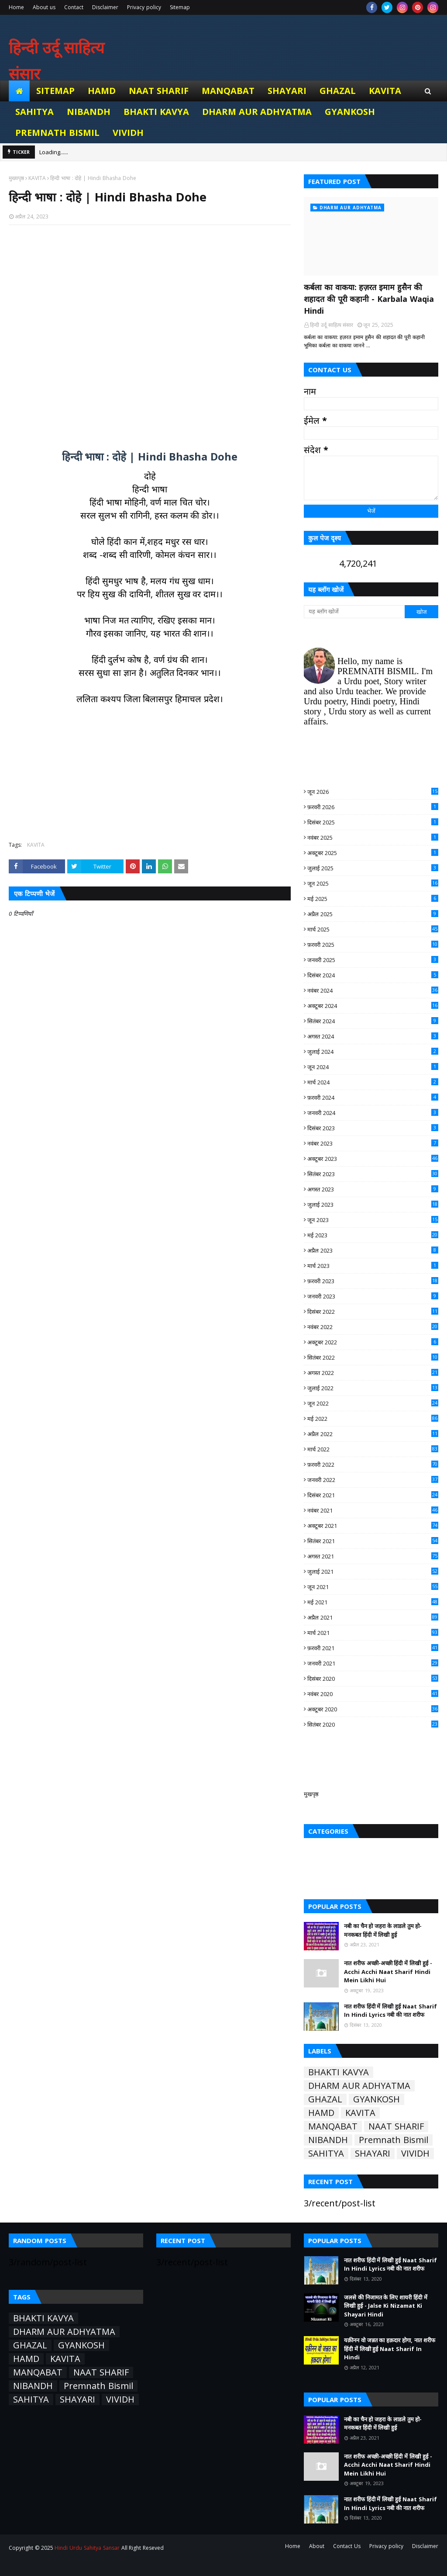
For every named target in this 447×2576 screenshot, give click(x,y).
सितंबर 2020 (372, 1724)
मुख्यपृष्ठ (16, 178)
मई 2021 (372, 1602)
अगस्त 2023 (372, 1189)
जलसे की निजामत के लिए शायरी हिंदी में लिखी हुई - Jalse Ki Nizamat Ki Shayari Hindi (385, 2305)
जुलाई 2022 (372, 1388)
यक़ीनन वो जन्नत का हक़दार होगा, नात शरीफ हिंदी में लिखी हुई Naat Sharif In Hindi (389, 2348)
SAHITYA (326, 2153)
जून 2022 (372, 1403)
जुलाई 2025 (372, 868)
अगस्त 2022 (372, 1373)
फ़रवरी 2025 (372, 945)
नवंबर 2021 (372, 1510)
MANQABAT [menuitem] (228, 91)
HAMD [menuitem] (102, 91)
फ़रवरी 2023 (372, 1281)
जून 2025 (372, 883)
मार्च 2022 (372, 1449)
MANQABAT (333, 2126)
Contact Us (347, 2546)
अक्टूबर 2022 (372, 1342)
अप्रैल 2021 (372, 1617)
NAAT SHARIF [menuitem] (159, 91)
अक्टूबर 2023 (372, 1159)
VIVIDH (415, 2153)
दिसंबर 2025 (372, 822)
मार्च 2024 (372, 1082)
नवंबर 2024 (372, 990)
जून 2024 (372, 1067)
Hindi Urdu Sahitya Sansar (87, 2548)
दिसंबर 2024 (372, 975)
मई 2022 (372, 1419)
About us (44, 7)
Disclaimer (105, 7)
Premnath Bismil (393, 2140)
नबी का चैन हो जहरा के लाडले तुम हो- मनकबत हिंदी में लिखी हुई (383, 1930)
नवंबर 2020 (372, 1694)
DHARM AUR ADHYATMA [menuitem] (257, 112)
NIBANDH (328, 2140)
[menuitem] (19, 90)
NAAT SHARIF (396, 2126)
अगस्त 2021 (372, 1556)
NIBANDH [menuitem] (88, 112)
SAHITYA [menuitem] (34, 112)
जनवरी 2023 (372, 1296)
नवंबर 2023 (372, 1143)
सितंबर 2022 (372, 1357)
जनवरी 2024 (372, 1113)
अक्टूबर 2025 (372, 853)
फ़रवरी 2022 (372, 1464)
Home (16, 7)
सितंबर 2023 (372, 1174)
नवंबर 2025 (372, 837)
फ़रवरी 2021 (372, 1648)
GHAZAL (325, 2099)
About (316, 2546)
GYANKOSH (376, 2099)
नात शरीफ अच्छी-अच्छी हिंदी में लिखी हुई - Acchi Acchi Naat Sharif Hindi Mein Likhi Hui (388, 1971)
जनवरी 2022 (372, 1480)
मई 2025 (372, 899)
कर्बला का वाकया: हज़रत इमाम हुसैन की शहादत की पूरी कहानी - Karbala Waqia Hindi (369, 299)
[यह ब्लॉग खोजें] (354, 611)
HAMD (321, 2113)
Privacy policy (144, 7)
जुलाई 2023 (372, 1204)
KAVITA (37, 178)
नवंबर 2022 (372, 1327)
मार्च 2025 (372, 929)
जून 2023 (372, 1220)
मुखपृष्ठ (311, 1794)
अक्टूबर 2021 (372, 1526)
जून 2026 (372, 792)
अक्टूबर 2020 (372, 1709)
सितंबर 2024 (372, 1021)
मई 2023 (372, 1235)
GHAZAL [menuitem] (338, 91)
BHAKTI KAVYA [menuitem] (156, 112)
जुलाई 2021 (372, 1571)
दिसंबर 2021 (372, 1495)
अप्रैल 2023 (372, 1250)
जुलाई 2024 (372, 1052)
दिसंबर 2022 (372, 1312)
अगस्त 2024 (372, 1036)
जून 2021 (372, 1587)
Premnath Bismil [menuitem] (57, 132)
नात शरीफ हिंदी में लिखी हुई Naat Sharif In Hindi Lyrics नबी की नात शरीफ (390, 2010)
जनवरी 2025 (372, 960)
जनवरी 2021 (372, 1663)
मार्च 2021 (372, 1633)
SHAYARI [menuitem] (287, 91)
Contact (73, 7)
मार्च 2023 (372, 1266)
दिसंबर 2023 (372, 1128)
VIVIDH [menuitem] (128, 132)
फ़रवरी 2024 (372, 1097)
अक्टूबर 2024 (372, 1006)
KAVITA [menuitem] (385, 91)
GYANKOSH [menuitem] (350, 112)
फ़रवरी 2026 (372, 807)
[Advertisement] (150, 332)
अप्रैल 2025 (372, 914)
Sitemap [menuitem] (55, 91)
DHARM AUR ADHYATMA (359, 2085)
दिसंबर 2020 (372, 1679)
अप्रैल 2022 (372, 1434)
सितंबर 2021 (372, 1541)
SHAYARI (372, 2153)
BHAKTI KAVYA (338, 2072)
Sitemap (180, 7)
